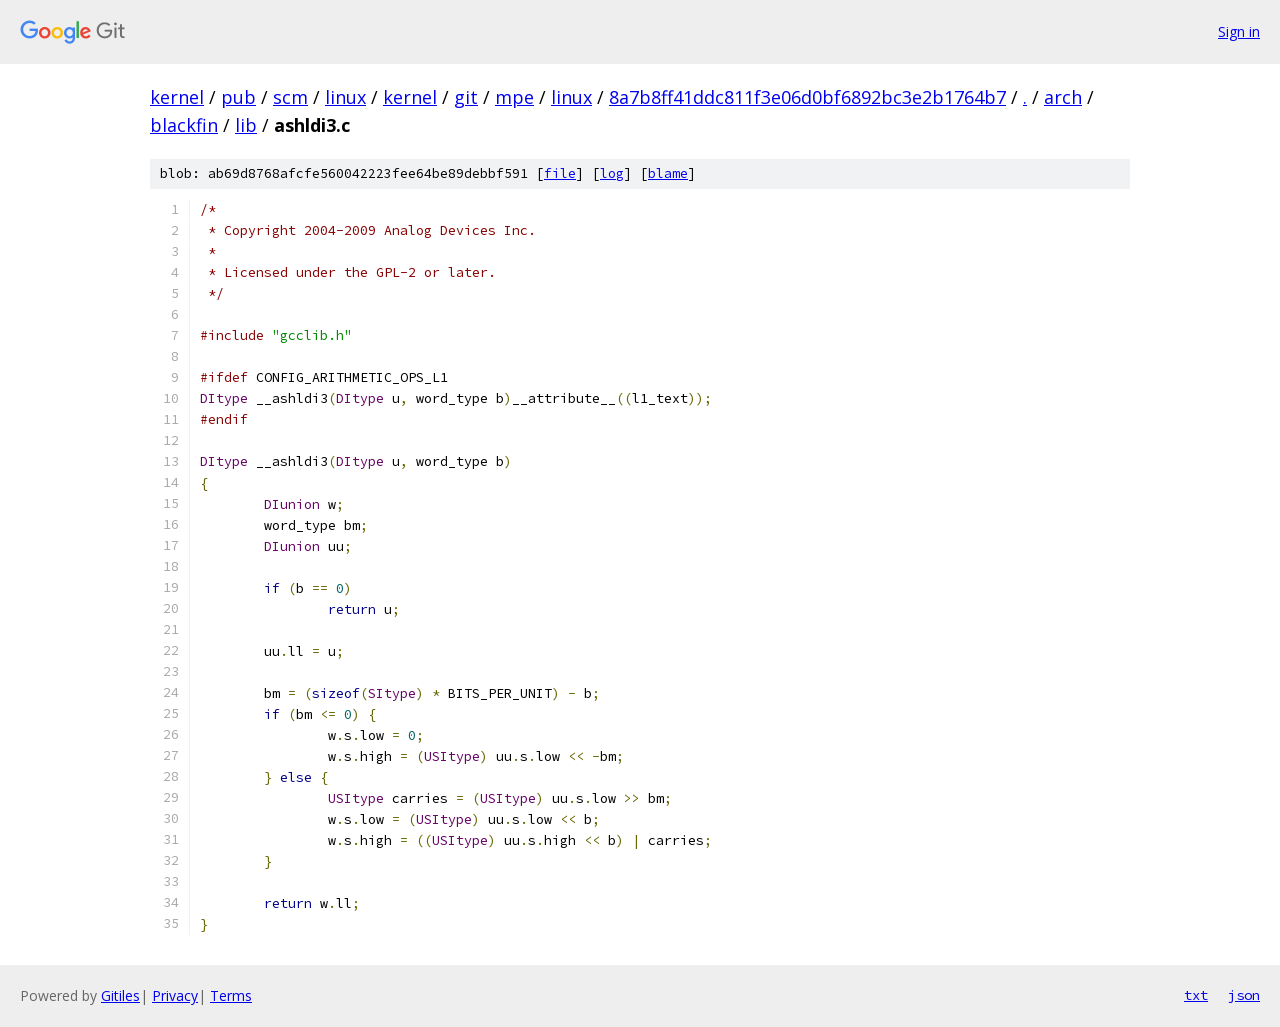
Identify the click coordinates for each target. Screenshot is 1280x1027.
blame (668, 173)
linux (345, 97)
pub (238, 97)
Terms (231, 995)
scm (290, 97)
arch (1063, 97)
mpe (514, 97)
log (612, 173)
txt (1196, 995)
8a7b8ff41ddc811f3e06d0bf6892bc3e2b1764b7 (807, 97)
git (466, 97)
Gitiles (120, 995)
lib (246, 125)
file (560, 173)
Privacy (175, 995)
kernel (177, 97)
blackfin (184, 125)
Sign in (1239, 31)
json (1244, 995)
